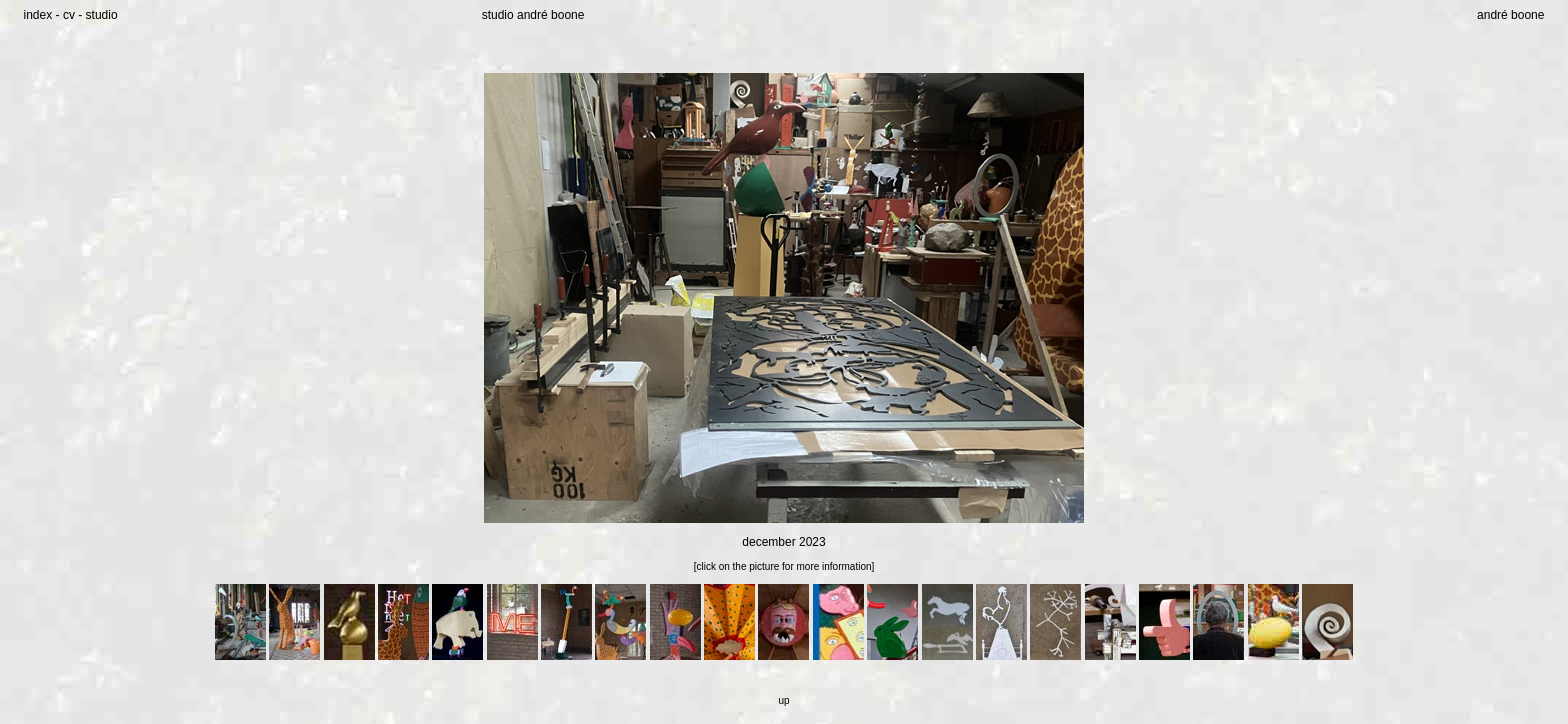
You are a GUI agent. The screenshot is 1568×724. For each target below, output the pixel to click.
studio (102, 15)
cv (69, 15)
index (38, 15)
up (783, 700)
